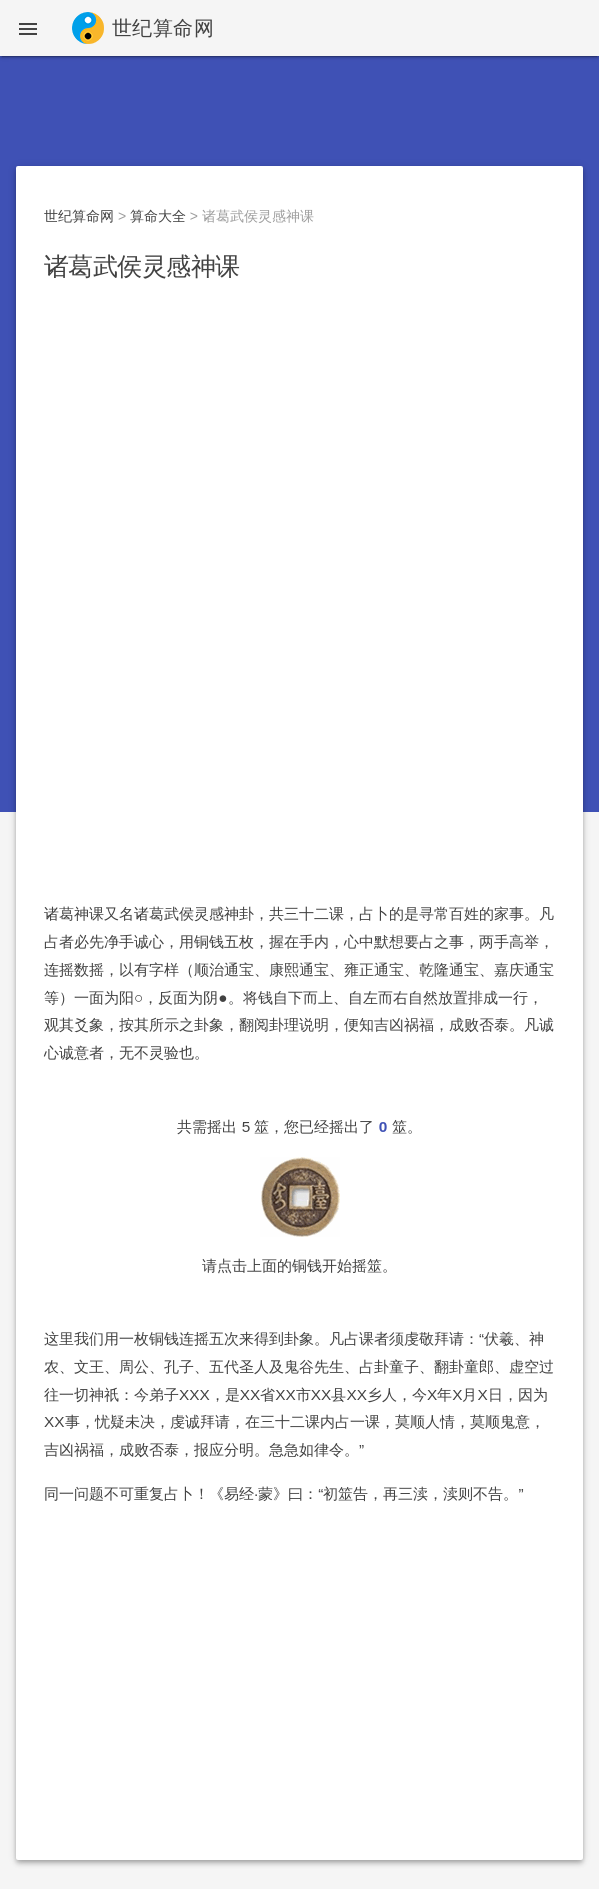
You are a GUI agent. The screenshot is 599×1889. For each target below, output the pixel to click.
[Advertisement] (299, 448)
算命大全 (158, 216)
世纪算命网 (79, 216)
